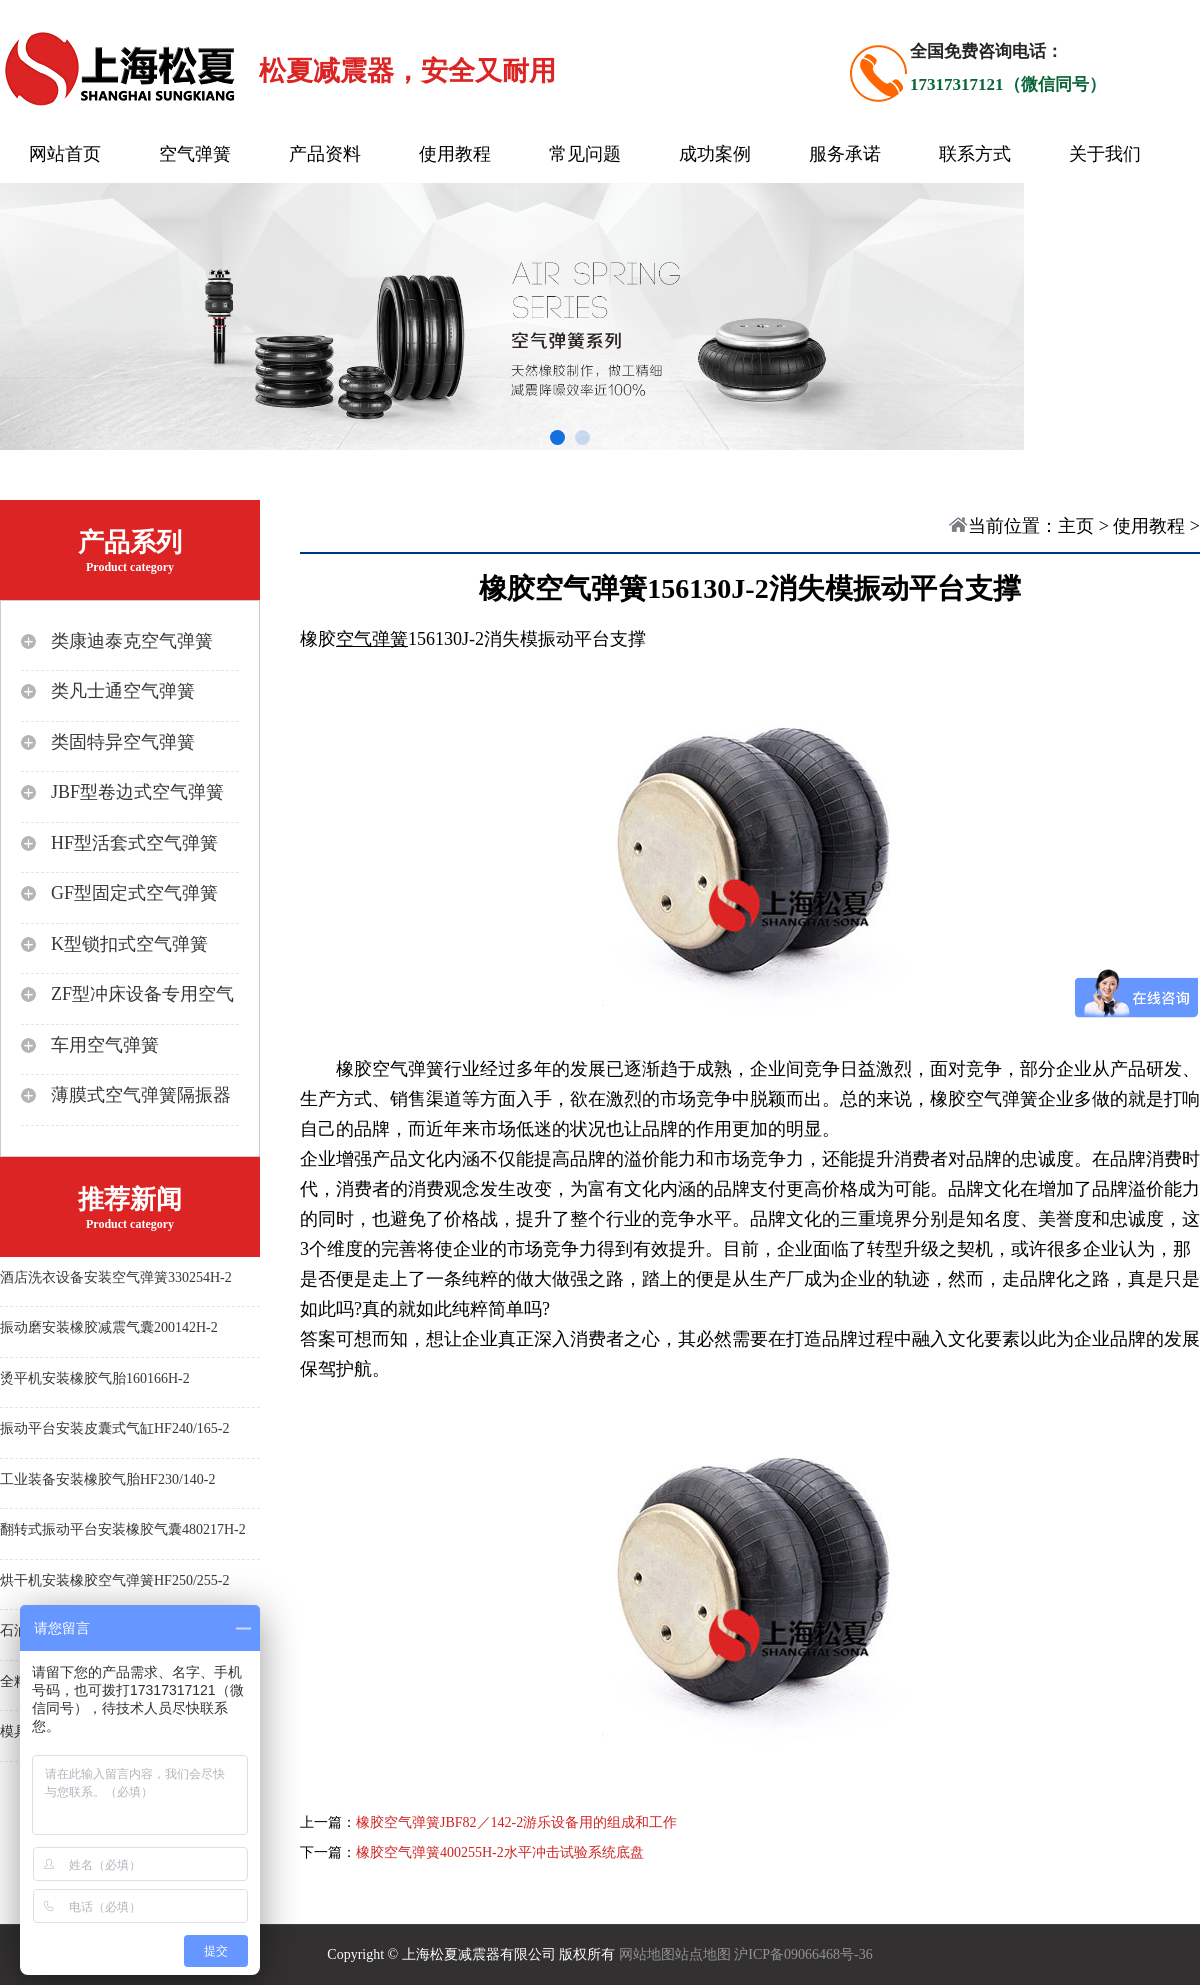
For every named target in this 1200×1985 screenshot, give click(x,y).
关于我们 (1105, 154)
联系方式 (975, 154)
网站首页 (65, 154)
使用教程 (455, 154)
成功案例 (715, 154)
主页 (1076, 526)
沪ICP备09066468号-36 (803, 1954)
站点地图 (703, 1954)
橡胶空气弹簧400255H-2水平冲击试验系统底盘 (500, 1852)
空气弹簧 (195, 154)
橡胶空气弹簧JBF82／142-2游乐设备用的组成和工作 (516, 1822)
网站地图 (647, 1954)
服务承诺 (845, 154)
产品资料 (325, 154)
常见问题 (585, 154)
